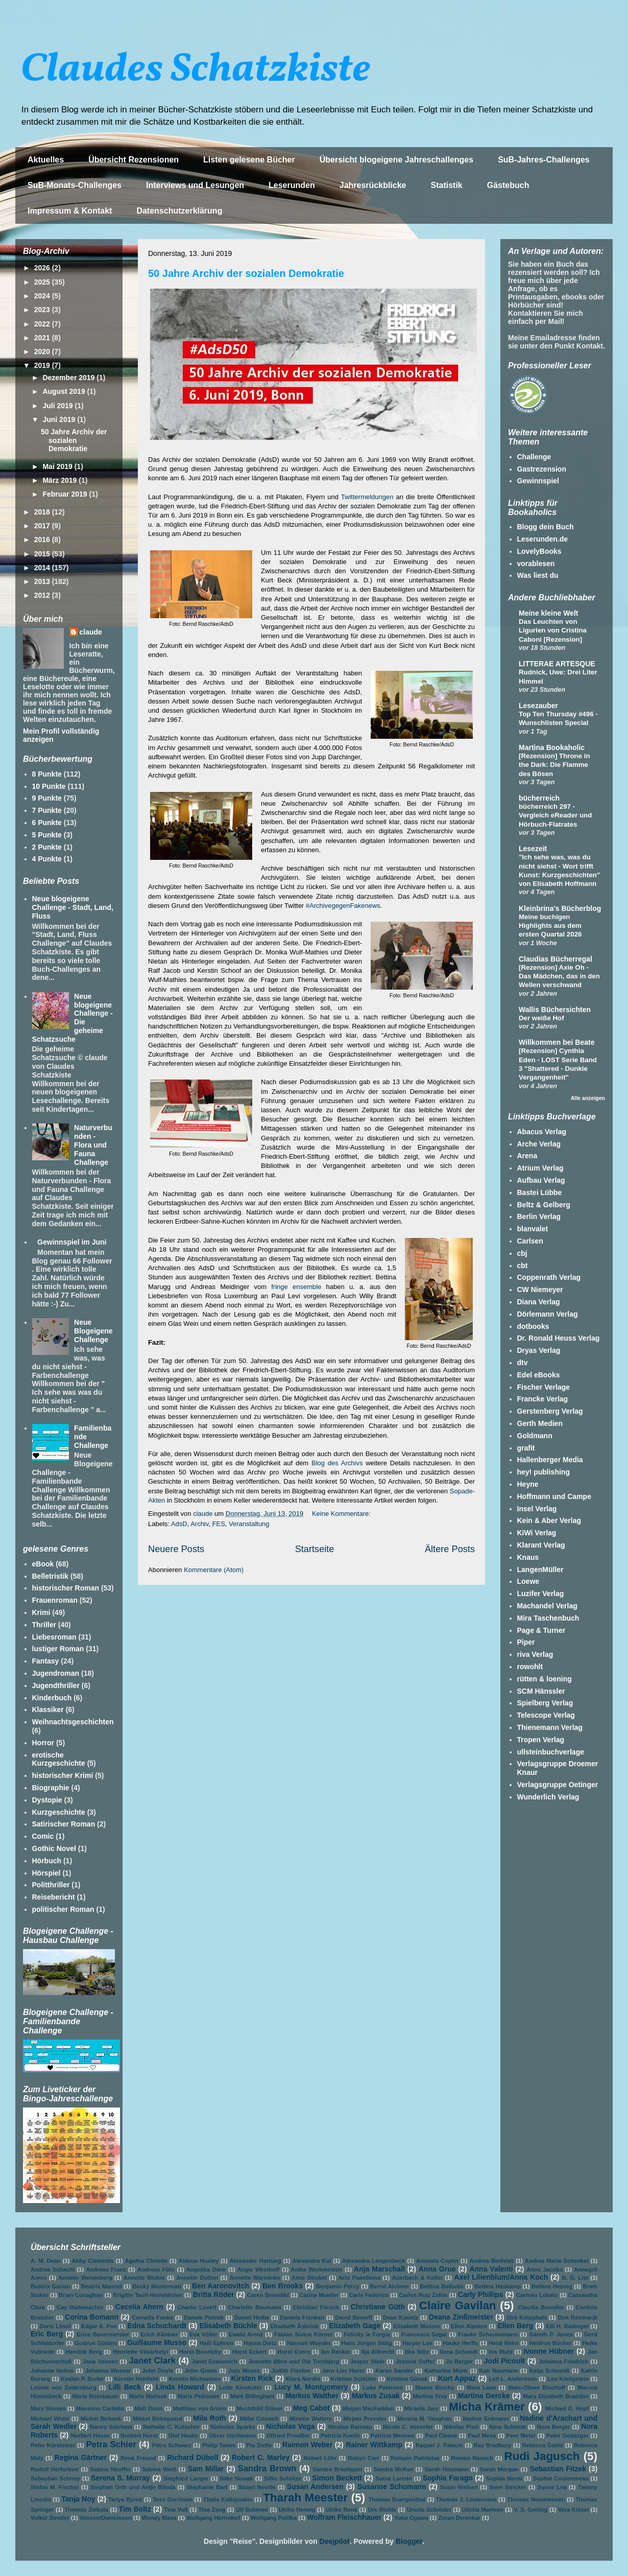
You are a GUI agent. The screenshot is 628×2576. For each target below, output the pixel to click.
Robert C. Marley (260, 2457)
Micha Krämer (486, 2406)
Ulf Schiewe (252, 2510)
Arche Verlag (539, 1144)
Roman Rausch (472, 2458)
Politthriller (51, 1885)
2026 (43, 268)
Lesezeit (533, 849)
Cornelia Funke (152, 2317)
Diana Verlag (538, 1302)
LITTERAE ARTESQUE (557, 664)
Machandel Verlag (547, 1606)
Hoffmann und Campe (554, 1496)
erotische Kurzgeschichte (58, 1759)
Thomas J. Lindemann (466, 2499)
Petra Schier (111, 2444)
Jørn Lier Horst (343, 2371)
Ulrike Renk (341, 2510)
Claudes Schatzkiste (195, 70)
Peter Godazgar (567, 2435)
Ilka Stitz (417, 2352)
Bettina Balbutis (442, 2286)
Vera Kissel (573, 2510)
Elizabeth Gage (355, 2326)
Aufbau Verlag (541, 1180)
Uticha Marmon (482, 2510)
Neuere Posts (176, 1549)
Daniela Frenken (302, 2317)
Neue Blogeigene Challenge (93, 1331)
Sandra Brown (267, 2468)
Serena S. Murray (120, 2478)
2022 (43, 324)
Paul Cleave (441, 2435)
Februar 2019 (65, 494)
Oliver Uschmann (232, 2435)
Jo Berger (459, 2361)
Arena (527, 1156)
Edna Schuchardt (156, 2326)
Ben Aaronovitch (220, 2286)
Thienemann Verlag (550, 1727)
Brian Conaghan (81, 2295)
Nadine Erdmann (486, 2419)
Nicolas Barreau (350, 2427)
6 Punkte (47, 822)
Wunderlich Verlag (548, 1797)
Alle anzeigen (588, 1098)
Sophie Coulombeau (561, 2478)
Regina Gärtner (81, 2457)
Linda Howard (180, 2387)
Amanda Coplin (437, 2261)
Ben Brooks (282, 2286)
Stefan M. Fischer (55, 2487)
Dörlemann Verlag (547, 1314)
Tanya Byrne (125, 2499)
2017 (43, 526)
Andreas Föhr (156, 2269)
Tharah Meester (305, 2497)
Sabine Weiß (159, 2469)
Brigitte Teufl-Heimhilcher (148, 2295)
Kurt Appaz (457, 2378)
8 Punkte (47, 774)
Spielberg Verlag (545, 1703)
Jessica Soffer (415, 2361)
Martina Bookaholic (552, 747)
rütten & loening (544, 1679)
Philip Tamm (219, 2445)
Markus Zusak (376, 2396)
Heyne (528, 1484)
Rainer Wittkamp (374, 2445)
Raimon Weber (307, 2445)
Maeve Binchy (434, 2387)
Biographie (50, 1788)
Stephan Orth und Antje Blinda (133, 2487)
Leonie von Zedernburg (63, 2387)
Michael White (50, 2419)
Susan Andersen (315, 2487)
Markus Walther (312, 2396)
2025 (43, 282)
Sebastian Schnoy (55, 2478)
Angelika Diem (206, 2269)
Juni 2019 (59, 419)
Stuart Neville (257, 2487)
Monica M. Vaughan (425, 2419)
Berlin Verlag (539, 1216)
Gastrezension (541, 469)
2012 (43, 595)
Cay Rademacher (80, 2307)
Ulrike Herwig (297, 2510)
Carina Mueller (319, 2295)
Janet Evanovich (214, 2361)
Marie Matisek (148, 2396)
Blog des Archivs (337, 1463)
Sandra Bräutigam (337, 2469)
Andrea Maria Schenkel (557, 2261)
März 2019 (60, 480)
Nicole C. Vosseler (408, 2427)
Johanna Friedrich (564, 2361)
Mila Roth (210, 2418)
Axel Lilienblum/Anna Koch (501, 2277)
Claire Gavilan (457, 2305)
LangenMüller (540, 1569)
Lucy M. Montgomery (311, 2387)
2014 (43, 568)
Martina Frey (430, 2396)
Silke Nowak (236, 2478)
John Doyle (157, 2371)
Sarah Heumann (447, 2469)
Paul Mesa (482, 2435)
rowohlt (530, 1666)
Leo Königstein (568, 2379)
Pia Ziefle (259, 2445)
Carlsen (530, 1241)
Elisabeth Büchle (228, 2326)
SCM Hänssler (541, 1691)
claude (91, 632)
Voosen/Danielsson (106, 2518)
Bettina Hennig (552, 2286)
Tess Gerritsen (172, 2499)
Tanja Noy (78, 2499)
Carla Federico (369, 2295)
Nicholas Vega (290, 2426)
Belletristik (50, 1576)
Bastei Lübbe (539, 1192)
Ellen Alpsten (469, 2326)
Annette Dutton (197, 2278)
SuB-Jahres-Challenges (544, 159)
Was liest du (538, 575)
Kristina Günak (407, 2379)
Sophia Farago (448, 2478)
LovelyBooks (539, 551)
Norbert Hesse (90, 2435)
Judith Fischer (291, 2371)
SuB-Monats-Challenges (75, 185)
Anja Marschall (379, 2269)
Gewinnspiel (538, 481)
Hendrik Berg (83, 2352)
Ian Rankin (335, 2352)
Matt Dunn (149, 2408)
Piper (526, 1642)
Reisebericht (53, 1897)
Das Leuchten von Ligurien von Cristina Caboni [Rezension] (553, 630)
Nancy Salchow (111, 2427)
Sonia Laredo (393, 2478)
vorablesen (536, 563)
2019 (43, 365)
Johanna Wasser (108, 2371)
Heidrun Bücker (550, 2343)
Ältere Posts (450, 1549)
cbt (522, 1265)
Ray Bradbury (493, 2445)
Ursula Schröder (429, 2510)
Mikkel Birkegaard (157, 2419)
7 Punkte (47, 810)
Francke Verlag (542, 1399)
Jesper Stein (367, 2361)
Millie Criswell (259, 2419)
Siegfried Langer (186, 2478)
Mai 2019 (58, 466)
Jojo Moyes (244, 2371)
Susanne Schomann (391, 2487)
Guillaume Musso (156, 2342)
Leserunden (292, 185)
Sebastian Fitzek (557, 2469)
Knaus (528, 1557)
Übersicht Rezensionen (133, 159)
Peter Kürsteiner (53, 2445)
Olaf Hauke (183, 2435)
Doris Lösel (54, 2326)
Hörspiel (46, 1873)
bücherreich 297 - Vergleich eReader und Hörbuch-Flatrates (555, 815)
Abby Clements (93, 2261)
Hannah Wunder (309, 2343)
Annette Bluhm (144, 2278)
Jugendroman (56, 1673)
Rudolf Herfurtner (55, 2469)
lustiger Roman (58, 1649)
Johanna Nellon (52, 2371)
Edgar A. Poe (99, 2326)
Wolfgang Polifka (274, 2518)
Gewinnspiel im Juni (71, 1242)
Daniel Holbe (251, 2317)
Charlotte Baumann (254, 2307)
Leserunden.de (542, 539)
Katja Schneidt (549, 2371)
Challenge (534, 457)
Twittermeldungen (367, 497)
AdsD (179, 1524)
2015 (43, 554)
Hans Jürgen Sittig (366, 2343)
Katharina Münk (446, 2371)
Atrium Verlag (540, 1168)
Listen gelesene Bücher (249, 159)
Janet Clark (152, 2361)
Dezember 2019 (69, 377)
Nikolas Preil (461, 2427)
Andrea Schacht (53, 2269)
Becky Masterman (156, 2286)
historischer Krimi (62, 1775)
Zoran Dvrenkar (459, 2518)
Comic (43, 1836)
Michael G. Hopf (567, 2408)
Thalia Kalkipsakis (228, 2499)
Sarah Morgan (499, 2469)
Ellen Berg (515, 2326)
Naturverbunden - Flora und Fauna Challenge (93, 1144)
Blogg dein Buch (545, 527)
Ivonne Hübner (548, 2351)
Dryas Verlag (539, 1350)
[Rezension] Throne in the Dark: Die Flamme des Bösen (554, 765)
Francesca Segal (424, 2334)
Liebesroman (54, 1637)
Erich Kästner (159, 2334)
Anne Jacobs (544, 2269)
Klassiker (48, 1709)
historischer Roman (65, 1588)
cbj (522, 1253)
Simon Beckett (337, 2478)
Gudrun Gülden (95, 2343)
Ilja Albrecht (377, 2352)
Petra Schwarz (171, 2445)
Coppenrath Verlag (549, 1277)
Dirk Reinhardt (577, 2317)
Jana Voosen (100, 2361)
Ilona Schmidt (458, 2352)
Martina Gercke (484, 2396)
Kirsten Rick (252, 2378)
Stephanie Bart (206, 2487)
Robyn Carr (363, 2458)
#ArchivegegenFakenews (343, 905)
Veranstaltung (249, 1524)
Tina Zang (211, 2510)
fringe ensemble (296, 1287)
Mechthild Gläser (259, 2408)
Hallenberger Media (550, 1460)
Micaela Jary (421, 2408)
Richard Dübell (192, 2457)
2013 (43, 581)
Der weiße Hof (541, 1018)
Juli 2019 (58, 406)
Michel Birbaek (101, 2419)
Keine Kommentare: (342, 1513)
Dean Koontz (400, 2317)
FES (218, 1524)
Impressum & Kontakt (70, 210)
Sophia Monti (504, 2478)
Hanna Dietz (260, 2343)
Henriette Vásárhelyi (140, 2352)
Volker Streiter (50, 2518)
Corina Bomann (91, 2317)
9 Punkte (47, 798)
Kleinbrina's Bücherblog (560, 908)
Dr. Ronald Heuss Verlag (558, 1338)
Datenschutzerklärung (179, 210)
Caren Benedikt (268, 2295)
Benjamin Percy (337, 2286)
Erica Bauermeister (103, 2334)
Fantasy (45, 1661)
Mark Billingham (252, 2396)
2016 (43, 539)
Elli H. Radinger (567, 2326)
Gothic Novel (54, 1848)
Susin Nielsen (459, 2487)
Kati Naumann (498, 2371)
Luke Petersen (383, 2387)
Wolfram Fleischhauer (344, 2517)
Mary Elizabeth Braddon (555, 2396)
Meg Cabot (311, 2408)
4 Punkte (47, 859)
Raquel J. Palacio (439, 2445)
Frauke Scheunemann (488, 2334)
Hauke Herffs (460, 2343)
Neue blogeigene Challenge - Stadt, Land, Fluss (72, 907)
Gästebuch (508, 185)
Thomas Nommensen (536, 2499)
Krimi (41, 1612)
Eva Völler (203, 2334)
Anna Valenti (491, 2269)
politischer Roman (63, 1909)
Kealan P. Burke (82, 2379)
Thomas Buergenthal (397, 2499)
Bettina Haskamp (497, 2286)
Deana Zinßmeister (461, 2317)
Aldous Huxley (199, 2261)
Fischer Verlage (543, 1387)
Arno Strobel (309, 2278)
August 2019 (64, 391)
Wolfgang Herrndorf (213, 2518)
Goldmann (534, 1436)
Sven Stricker (507, 2487)
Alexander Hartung (255, 2261)
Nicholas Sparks (232, 2427)
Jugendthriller (56, 1685)
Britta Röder (213, 2294)
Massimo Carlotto (100, 2408)
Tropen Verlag (541, 1740)
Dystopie (47, 1800)
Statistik (446, 185)
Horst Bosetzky (200, 2352)
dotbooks (533, 1326)
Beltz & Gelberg (543, 1205)
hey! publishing (543, 1472)
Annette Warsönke (255, 2278)
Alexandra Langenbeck (373, 2261)
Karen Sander (394, 2371)
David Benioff (353, 2317)
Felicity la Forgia (367, 2334)
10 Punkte (49, 786)
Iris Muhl (501, 2352)
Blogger (409, 2541)
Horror (43, 1743)
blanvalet (532, 1229)
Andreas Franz (106, 2269)
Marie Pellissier (199, 2396)
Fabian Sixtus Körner (303, 2334)
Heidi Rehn (504, 2343)
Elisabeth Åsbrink (294, 2326)
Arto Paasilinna (360, 2278)
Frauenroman (55, 1600)
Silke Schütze (282, 2478)
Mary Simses (48, 2408)
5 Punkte (47, 835)
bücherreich (539, 798)
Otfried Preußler (288, 2435)
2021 (43, 338)
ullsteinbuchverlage (550, 1752)
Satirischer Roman (63, 1824)
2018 (43, 512)
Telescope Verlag (546, 1715)
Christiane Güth (378, 2307)
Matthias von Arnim (199, 2408)
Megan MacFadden (368, 2408)
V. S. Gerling (530, 2510)
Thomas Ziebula (87, 2510)
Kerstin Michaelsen (194, 2379)
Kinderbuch (52, 1698)
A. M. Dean (46, 2261)
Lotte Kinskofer (240, 2387)
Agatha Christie (146, 2261)
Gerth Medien (540, 1423)
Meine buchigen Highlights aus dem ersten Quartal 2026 (550, 926)
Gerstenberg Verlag (550, 1411)
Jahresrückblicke (373, 185)
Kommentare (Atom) (214, 1570)
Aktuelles (46, 159)
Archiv (199, 1524)
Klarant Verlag (541, 1545)
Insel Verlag (537, 1509)
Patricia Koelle (340, 2435)
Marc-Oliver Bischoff (536, 2387)
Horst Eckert (249, 2352)
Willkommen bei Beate (556, 1042)
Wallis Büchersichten (555, 1009)
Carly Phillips (480, 2294)
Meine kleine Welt (548, 613)
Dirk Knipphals (526, 2317)
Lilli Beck (125, 2387)
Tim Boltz (135, 2509)
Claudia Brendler (541, 2307)
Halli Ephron (216, 2343)
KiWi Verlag (537, 1533)
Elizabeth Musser (417, 2326)
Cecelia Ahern (139, 2307)
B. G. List (575, 2278)
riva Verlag (535, 1654)
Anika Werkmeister (317, 2269)
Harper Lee (417, 2343)
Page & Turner (541, 1630)
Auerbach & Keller (417, 2278)
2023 (43, 310)
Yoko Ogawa (411, 2518)
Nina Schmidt (507, 2427)
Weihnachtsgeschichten (73, 1722)
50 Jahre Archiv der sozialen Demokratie (246, 273)
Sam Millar (205, 2469)
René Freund (138, 2458)
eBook (43, 1564)
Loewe (528, 1581)
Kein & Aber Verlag (549, 1520)
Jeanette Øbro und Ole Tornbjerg (293, 2361)
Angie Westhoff (258, 2269)
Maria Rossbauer (95, 2396)
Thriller (44, 1625)
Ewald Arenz (246, 2334)
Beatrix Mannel (101, 2286)
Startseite (314, 1549)
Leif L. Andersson (513, 2379)
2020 (43, 351)
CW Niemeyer (540, 1289)
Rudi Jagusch (542, 2456)
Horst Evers (294, 2352)
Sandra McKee (394, 2469)
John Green (201, 2371)
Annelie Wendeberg (85, 2278)
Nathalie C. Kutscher (171, 2427)
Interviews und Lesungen (195, 185)
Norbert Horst (139, 2435)
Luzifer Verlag (540, 1593)
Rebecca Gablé (542, 2445)
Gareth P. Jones (551, 2334)
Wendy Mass (159, 2518)
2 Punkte (47, 847)
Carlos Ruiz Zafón (423, 2295)
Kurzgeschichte (58, 1812)
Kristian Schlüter (354, 2379)
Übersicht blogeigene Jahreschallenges (396, 159)
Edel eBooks (538, 1375)
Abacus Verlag (542, 1132)
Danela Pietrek (204, 2317)
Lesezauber (538, 705)
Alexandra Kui (311, 2261)
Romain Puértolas (415, 2458)
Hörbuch (47, 1861)
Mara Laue (481, 2387)
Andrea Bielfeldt (492, 2261)
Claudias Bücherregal (555, 959)
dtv (522, 1363)
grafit (526, 1448)
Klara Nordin (303, 2379)
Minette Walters (310, 2419)
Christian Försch (316, 2307)
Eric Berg (47, 2334)
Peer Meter (521, 2435)
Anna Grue (437, 2269)
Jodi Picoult (504, 2361)
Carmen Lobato (537, 2295)
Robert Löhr (319, 2458)
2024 (43, 296)
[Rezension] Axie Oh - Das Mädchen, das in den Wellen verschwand (559, 976)
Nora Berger (553, 2427)
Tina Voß (176, 2510)
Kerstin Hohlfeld (136, 2379)
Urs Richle (382, 2510)
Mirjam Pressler (364, 2419)
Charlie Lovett (197, 2307)
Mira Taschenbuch (548, 1618)
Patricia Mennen (393, 2435)
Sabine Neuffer (110, 2469)
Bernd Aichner (389, 2286)
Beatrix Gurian (50, 2286)
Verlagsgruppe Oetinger (557, 1785)
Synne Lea (552, 2487)
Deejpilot (335, 2541)
